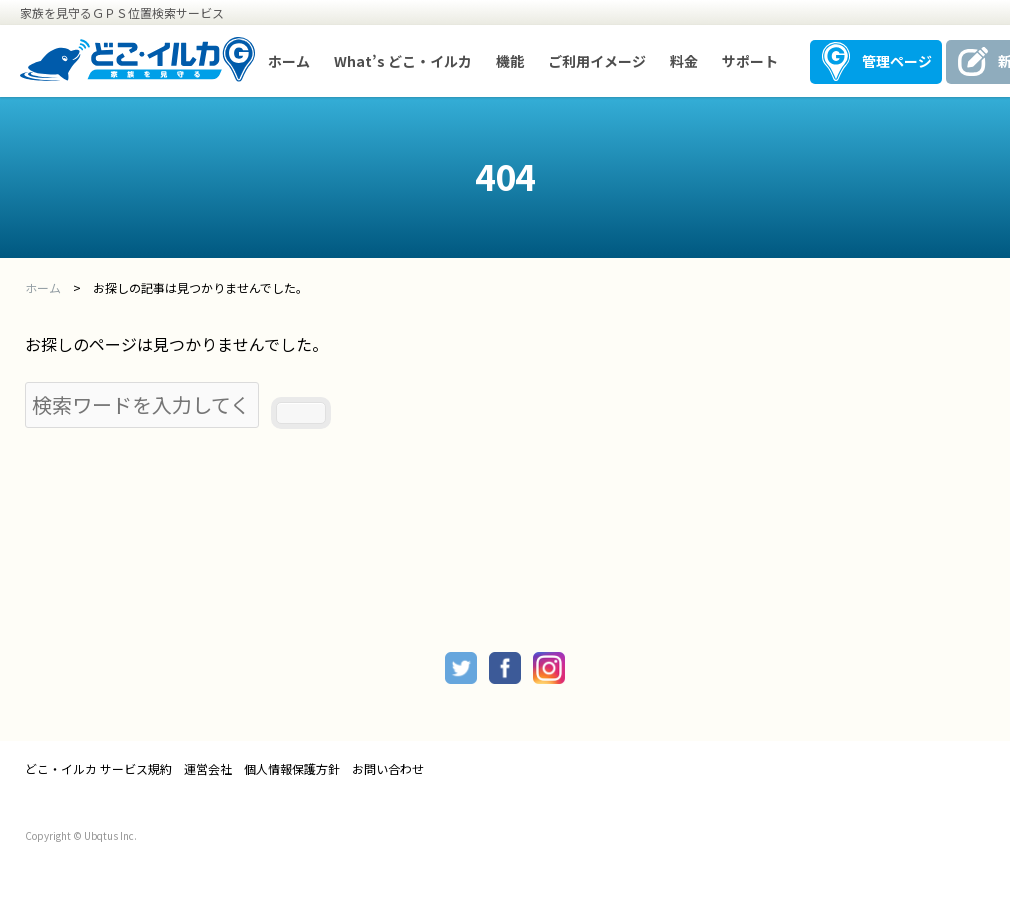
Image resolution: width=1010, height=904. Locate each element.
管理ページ (897, 61)
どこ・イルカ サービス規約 (98, 769)
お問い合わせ (388, 769)
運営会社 (208, 769)
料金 (684, 61)
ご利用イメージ (597, 61)
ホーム (289, 61)
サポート (750, 61)
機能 (510, 61)
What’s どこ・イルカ (403, 61)
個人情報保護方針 (292, 769)
